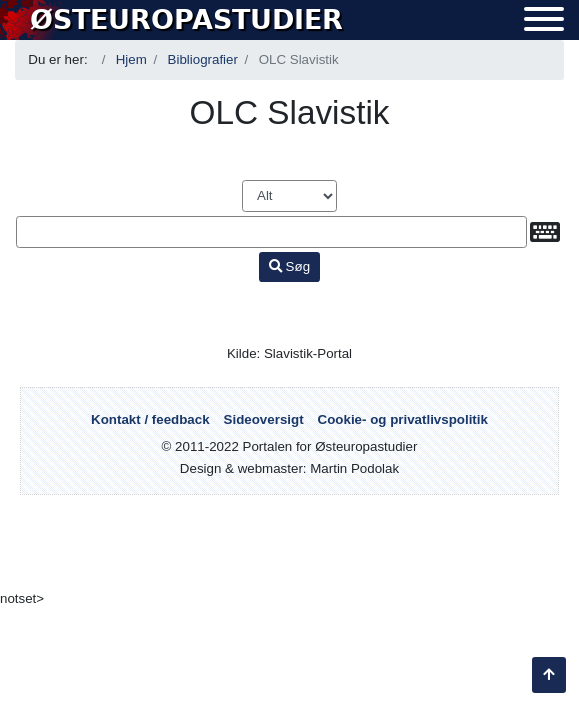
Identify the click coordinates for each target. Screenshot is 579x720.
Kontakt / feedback (150, 419)
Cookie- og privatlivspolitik (403, 419)
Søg (289, 267)
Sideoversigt (264, 419)
